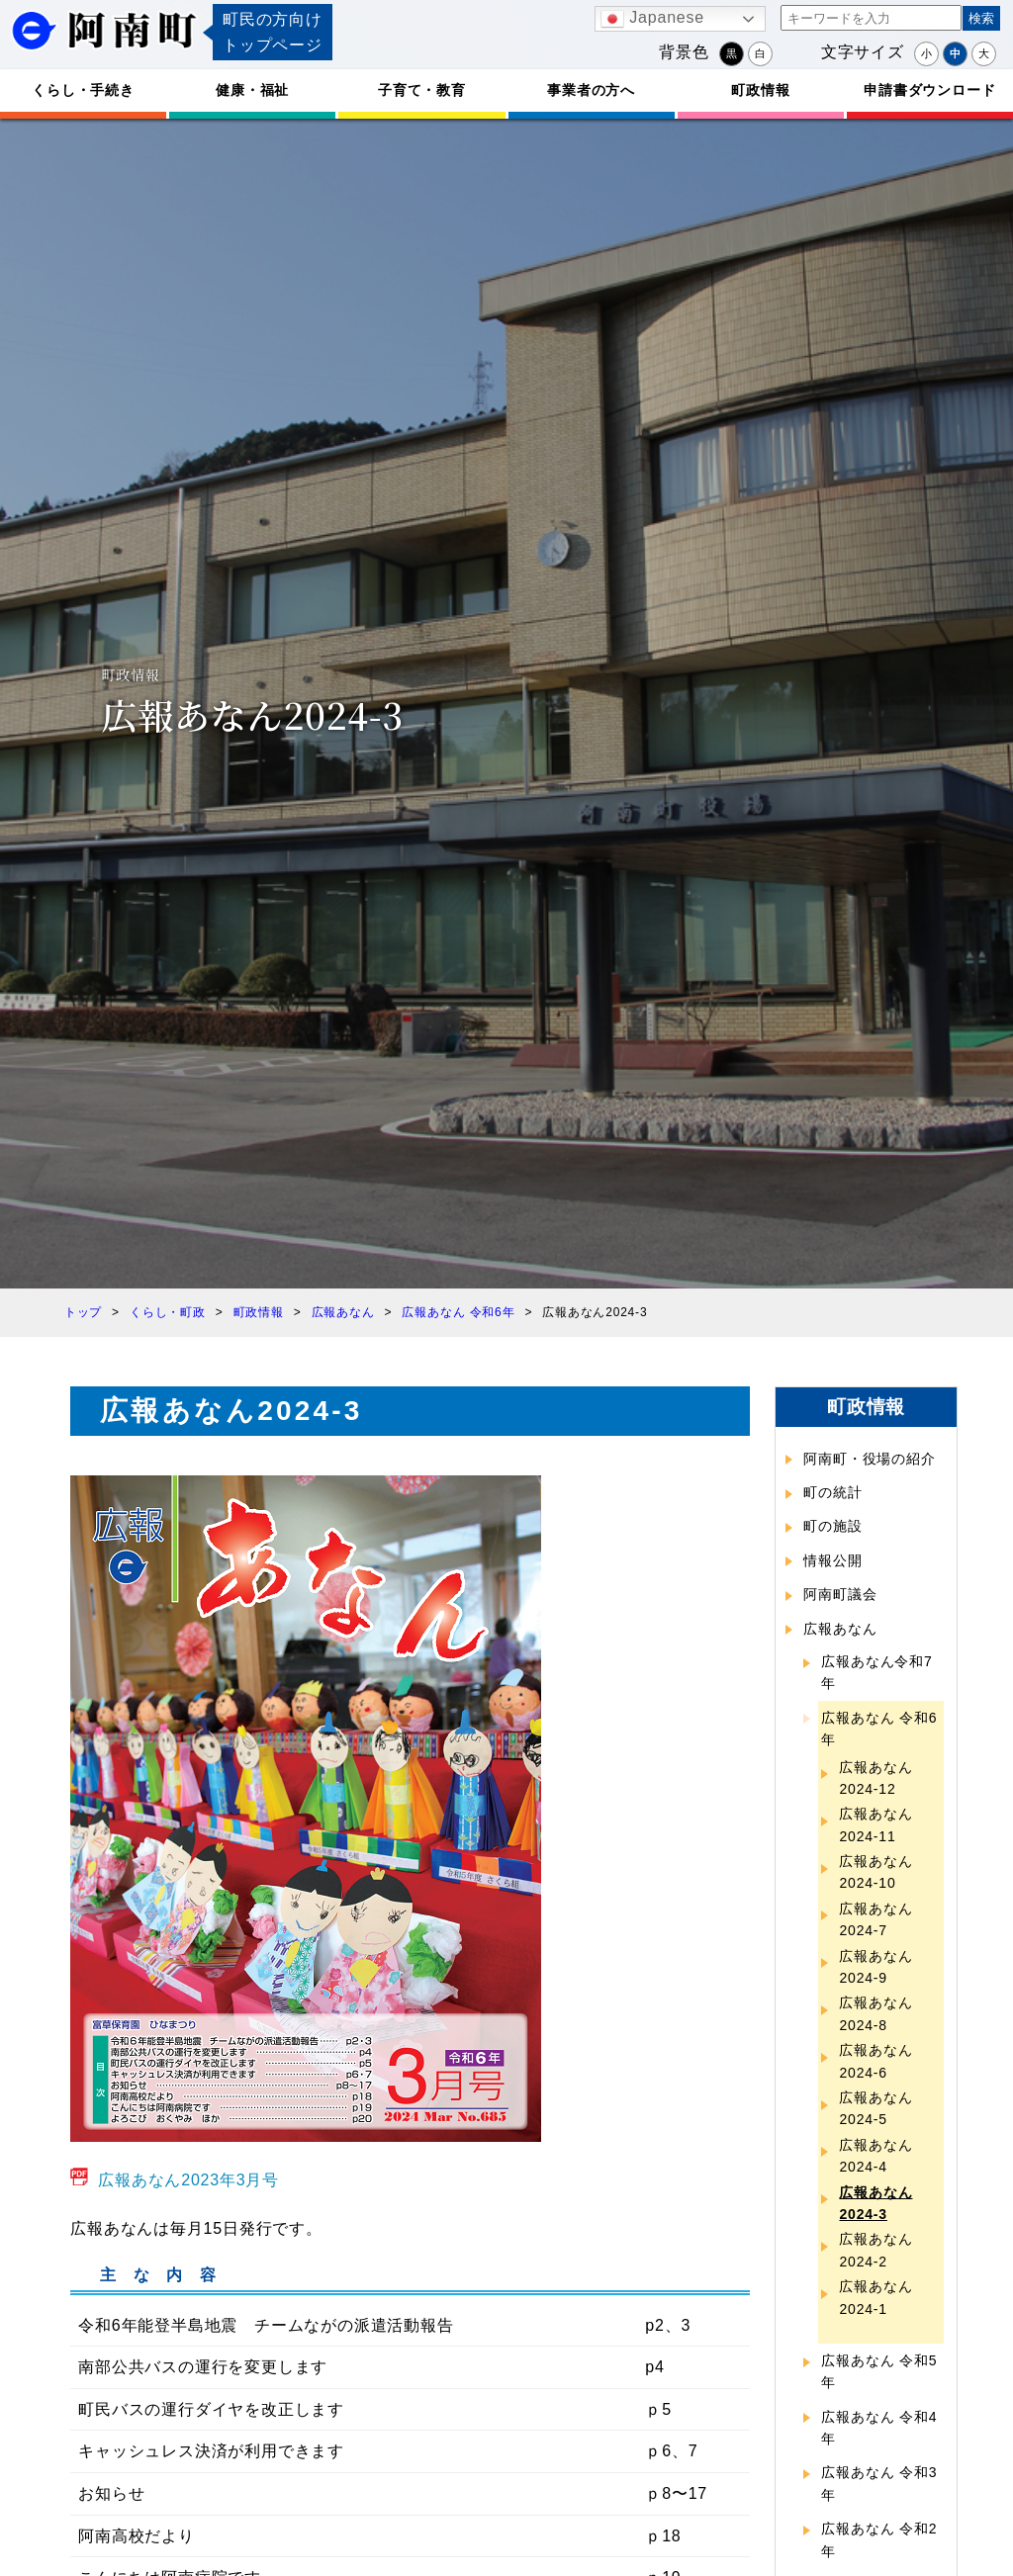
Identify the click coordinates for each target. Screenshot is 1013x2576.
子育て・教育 (422, 90)
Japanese (652, 19)
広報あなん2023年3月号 (188, 2180)
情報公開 (832, 1560)
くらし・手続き (83, 90)
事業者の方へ (591, 90)
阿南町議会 (839, 1594)
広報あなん (839, 1629)
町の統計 (832, 1492)
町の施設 (832, 1526)
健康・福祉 (252, 90)
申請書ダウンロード (929, 90)
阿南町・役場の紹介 (869, 1458)
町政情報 (760, 90)
